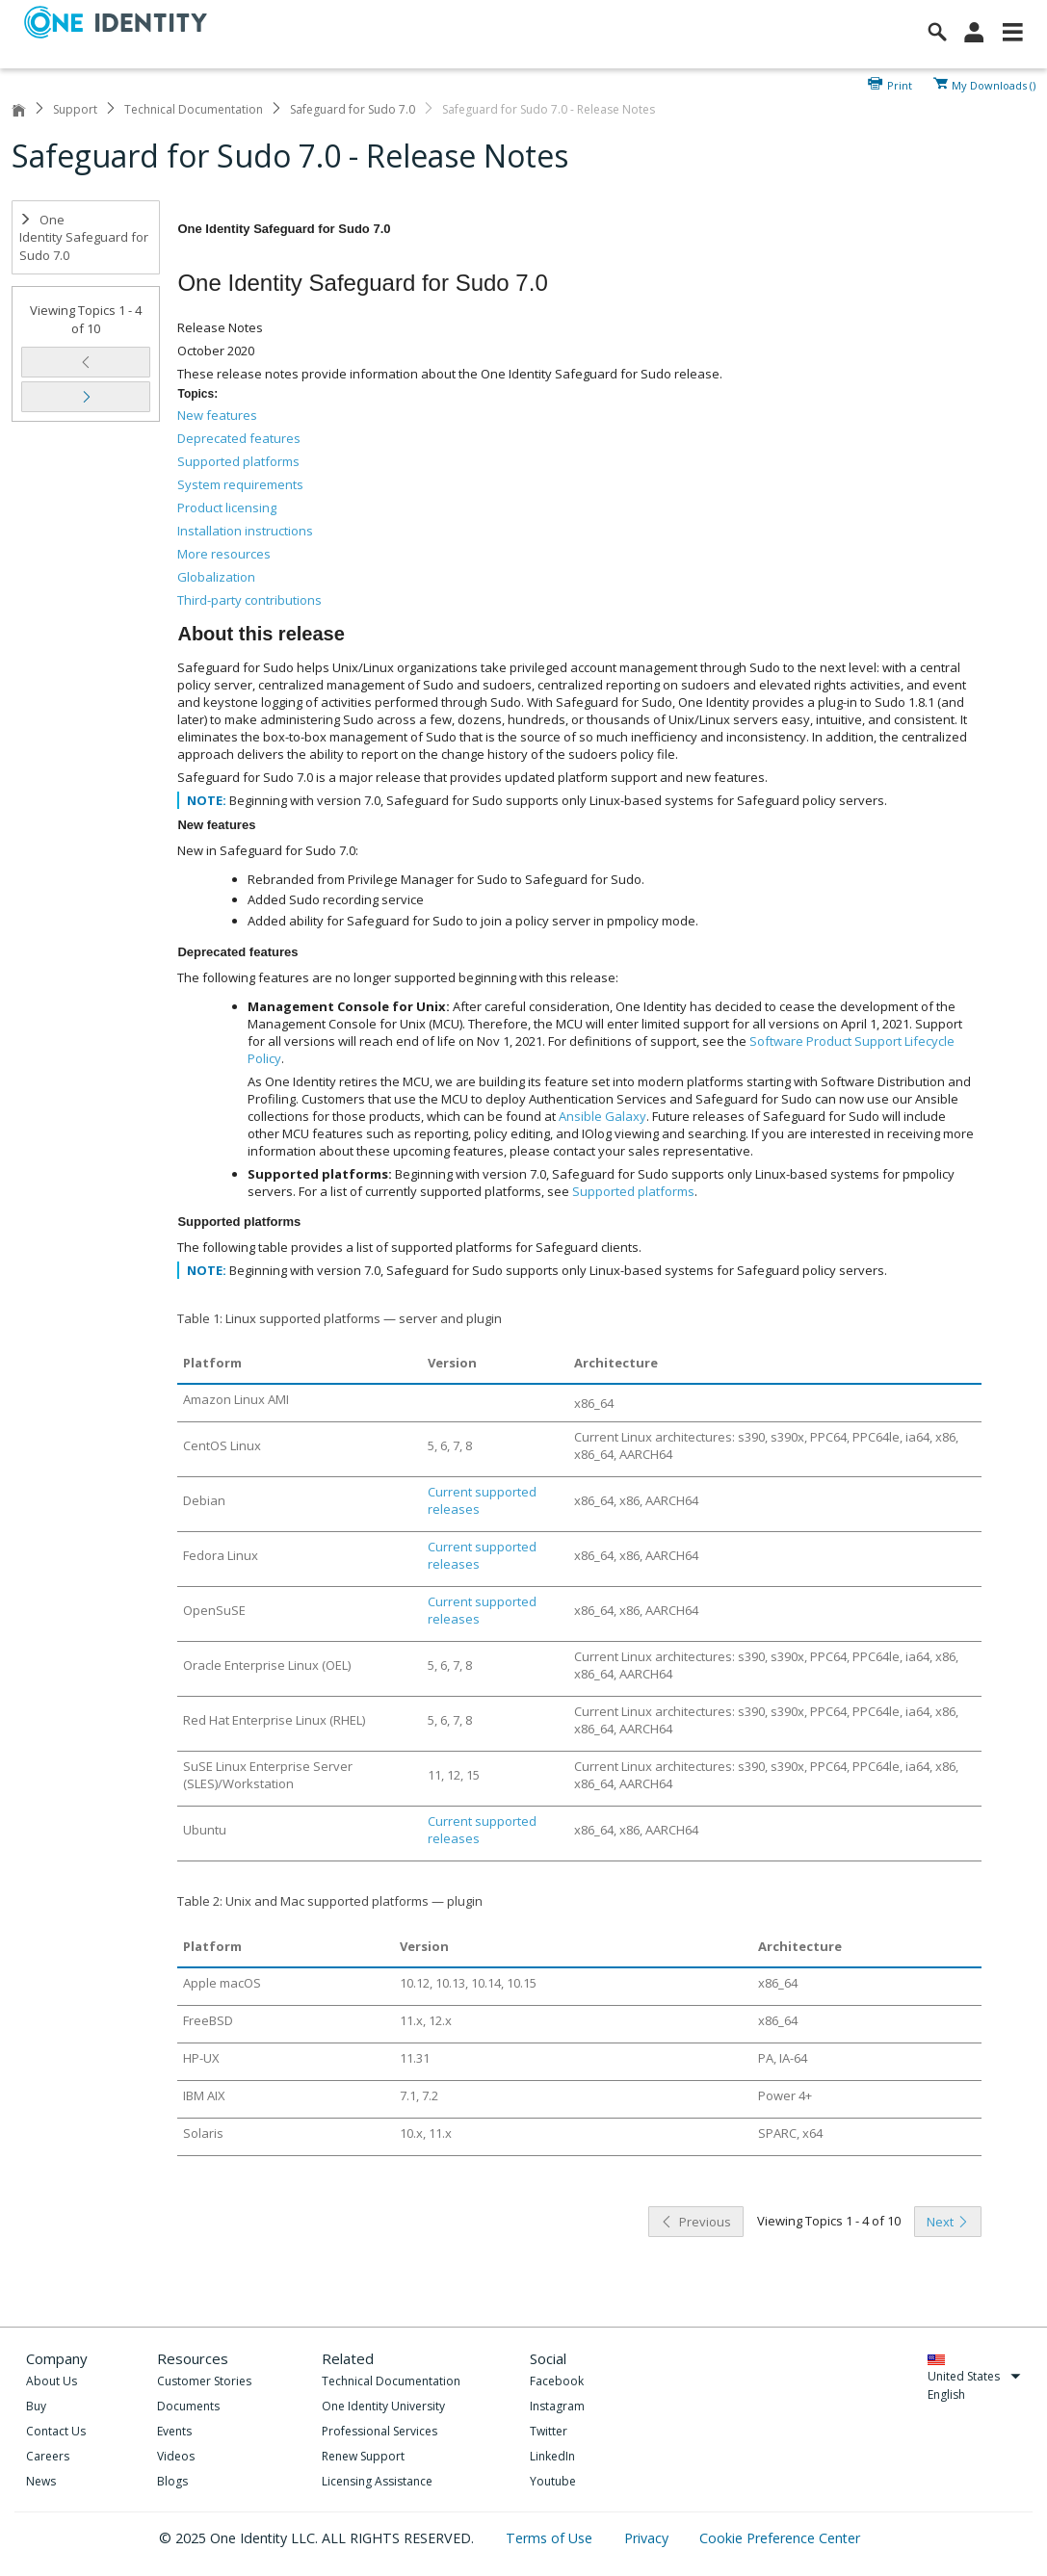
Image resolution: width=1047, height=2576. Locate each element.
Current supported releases (482, 1500)
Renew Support (363, 2456)
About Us (51, 2381)
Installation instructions (245, 530)
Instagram (557, 2406)
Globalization (216, 576)
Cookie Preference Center (779, 2538)
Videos (176, 2456)
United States (974, 2376)
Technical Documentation (193, 109)
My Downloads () (993, 83)
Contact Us (56, 2431)
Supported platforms (238, 461)
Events (174, 2431)
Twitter (548, 2431)
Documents (188, 2406)
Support (75, 109)
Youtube (553, 2481)
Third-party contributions (249, 600)
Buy (36, 2406)
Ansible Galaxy (602, 1116)
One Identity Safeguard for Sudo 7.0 (83, 237)
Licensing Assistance (377, 2481)
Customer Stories (204, 2381)
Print (899, 83)
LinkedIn (552, 2456)
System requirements (240, 484)
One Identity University (383, 2406)
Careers (47, 2456)
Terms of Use (551, 2538)
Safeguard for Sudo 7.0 (352, 109)
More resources (224, 553)
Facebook (557, 2381)
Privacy (648, 2538)
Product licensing (226, 507)
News (41, 2481)
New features (217, 415)
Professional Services (379, 2431)
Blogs (172, 2481)
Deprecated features (239, 438)
